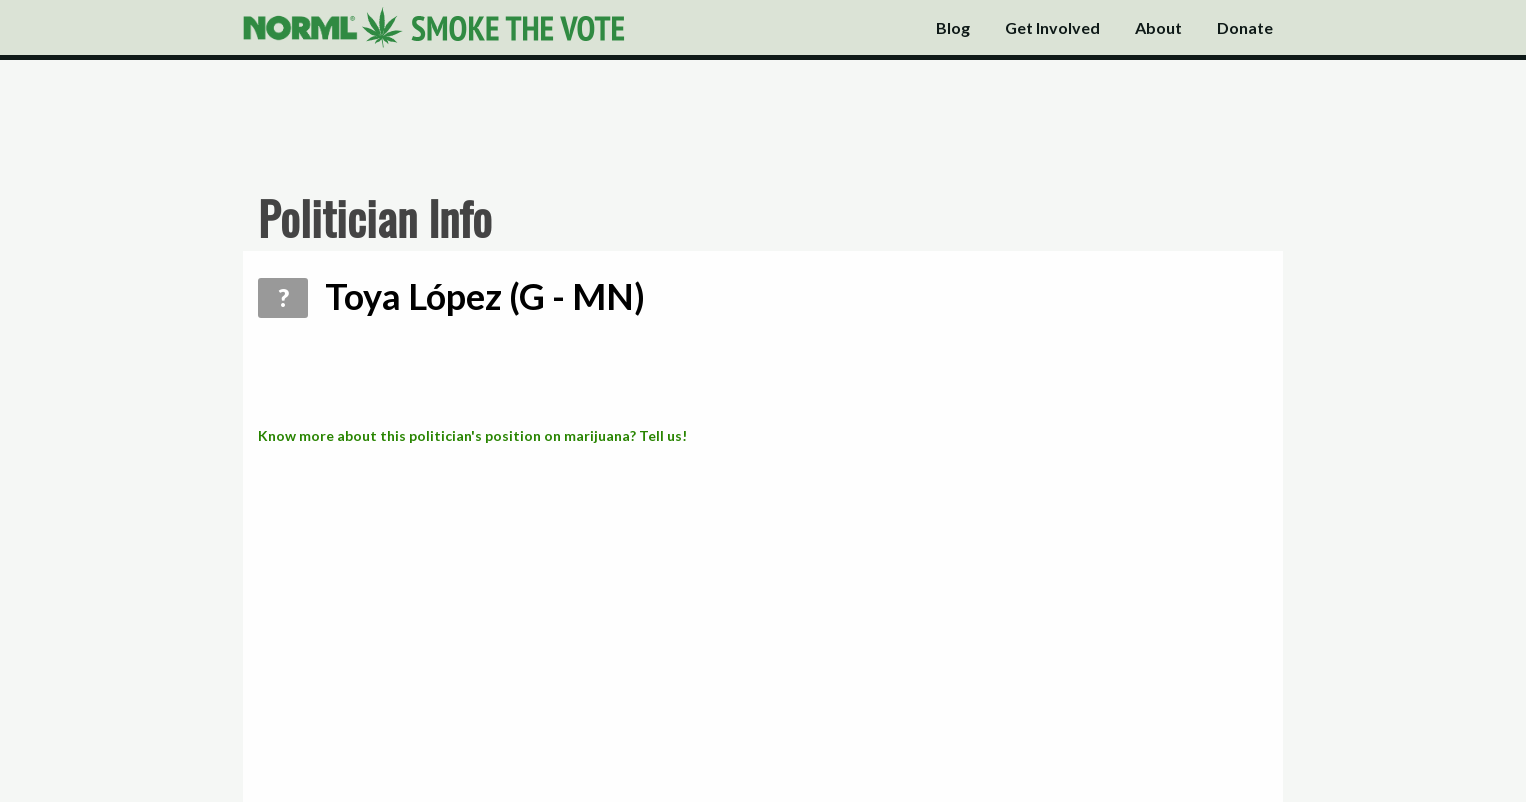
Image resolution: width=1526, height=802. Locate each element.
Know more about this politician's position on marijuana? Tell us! (472, 435)
